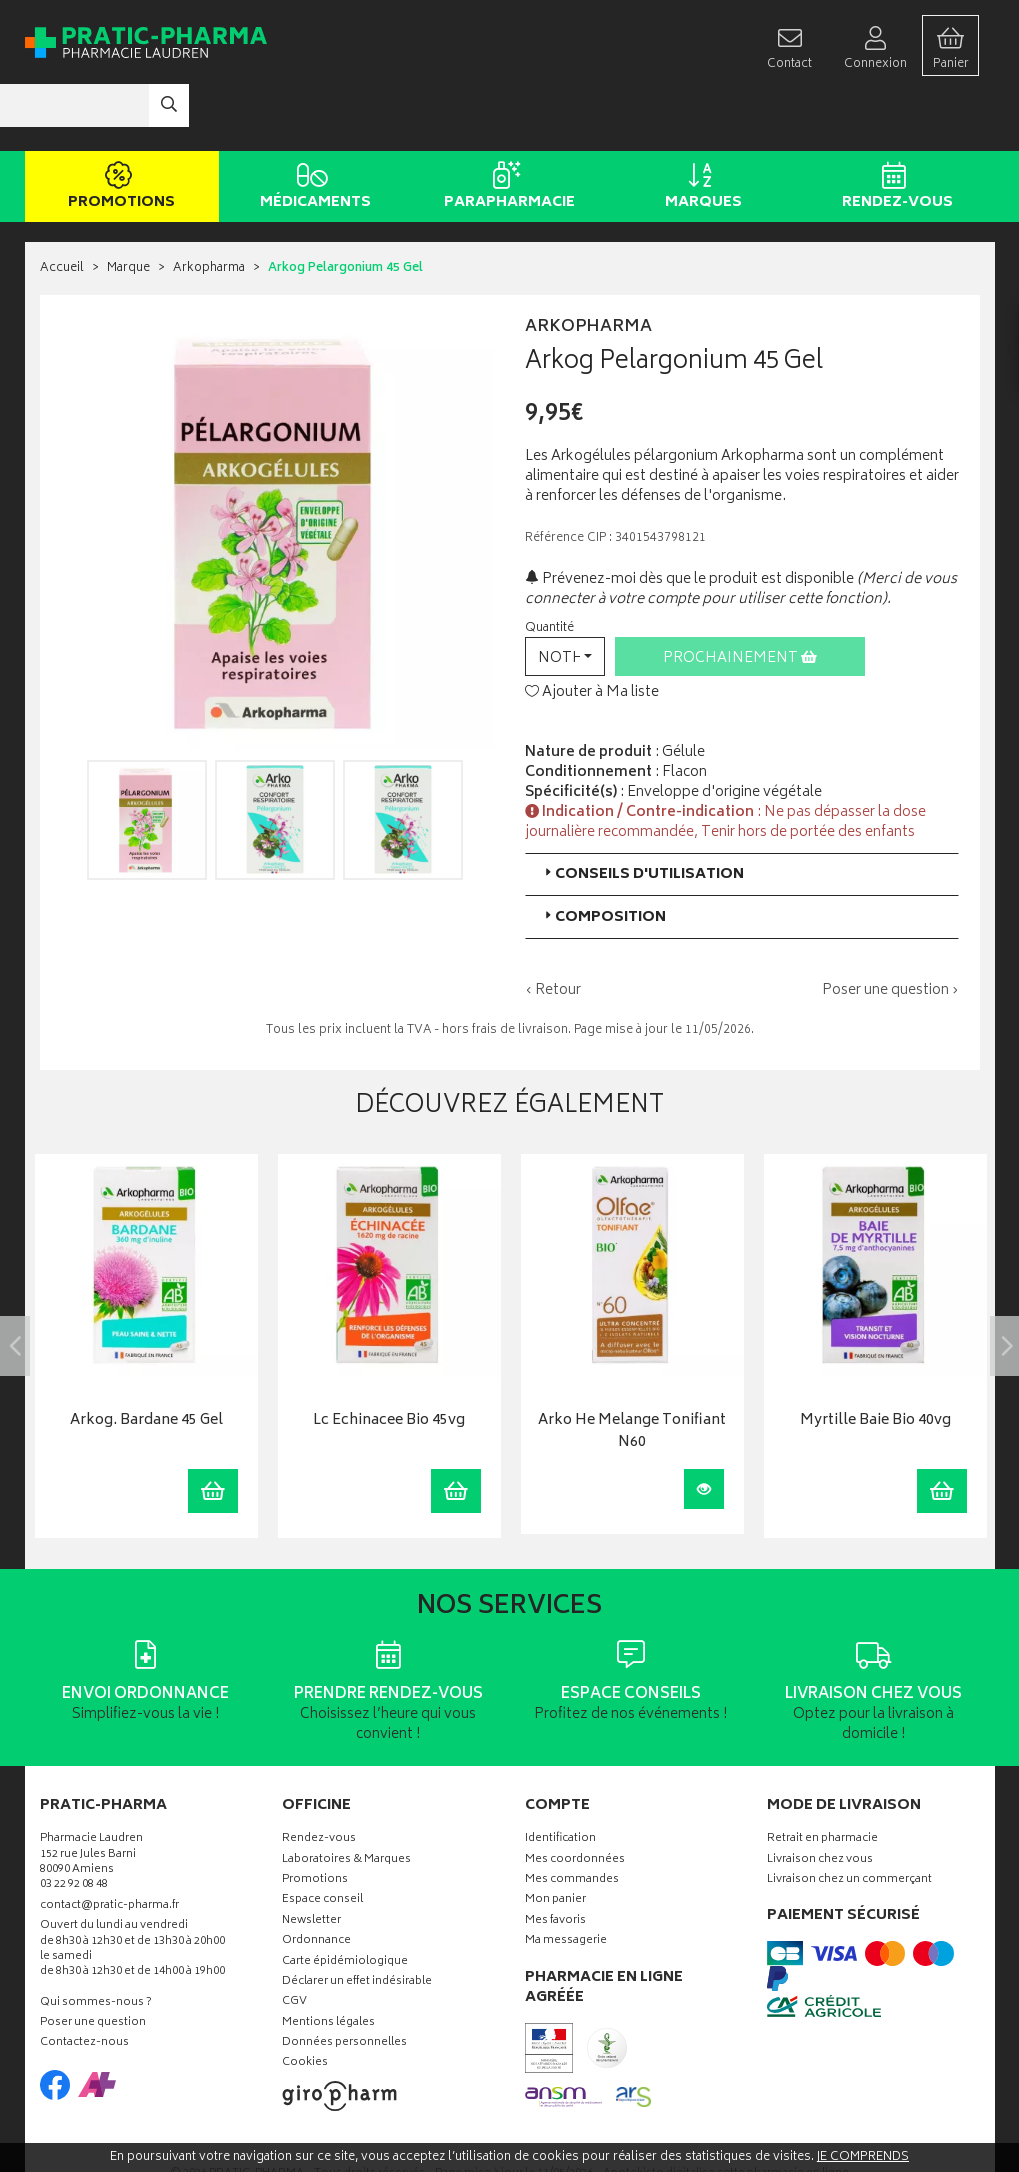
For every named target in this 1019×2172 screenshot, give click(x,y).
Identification (560, 1780)
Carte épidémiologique (345, 1902)
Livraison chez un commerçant (849, 1820)
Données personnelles (344, 1984)
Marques (700, 128)
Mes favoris (555, 1861)
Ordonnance (316, 1882)
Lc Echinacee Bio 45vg (389, 1362)
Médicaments (312, 128)
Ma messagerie (566, 1882)
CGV (294, 1943)
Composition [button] (603, 857)
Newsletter (311, 1861)
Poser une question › (890, 931)
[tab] (742, 814)
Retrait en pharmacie (822, 1780)
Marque (128, 209)
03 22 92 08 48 (74, 1826)
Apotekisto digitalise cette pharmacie (726, 2114)
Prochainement (740, 598)
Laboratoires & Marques (346, 1800)
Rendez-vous (894, 128)
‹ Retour (553, 930)
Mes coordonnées (575, 1800)
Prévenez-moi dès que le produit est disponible (689, 519)
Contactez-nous (84, 1984)
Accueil (62, 209)
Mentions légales (328, 1963)
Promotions (118, 128)
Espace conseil (322, 1841)
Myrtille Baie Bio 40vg (875, 1362)
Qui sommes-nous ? (96, 1943)
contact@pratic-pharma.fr (109, 1848)
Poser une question (93, 1964)
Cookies (305, 2004)
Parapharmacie (506, 128)
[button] (565, 596)
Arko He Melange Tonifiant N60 (632, 1373)
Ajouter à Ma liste (592, 634)
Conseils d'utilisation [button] (642, 814)
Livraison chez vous (820, 1800)
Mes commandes (572, 1820)
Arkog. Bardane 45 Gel (146, 1362)
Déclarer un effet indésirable (357, 1922)
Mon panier (555, 1841)
